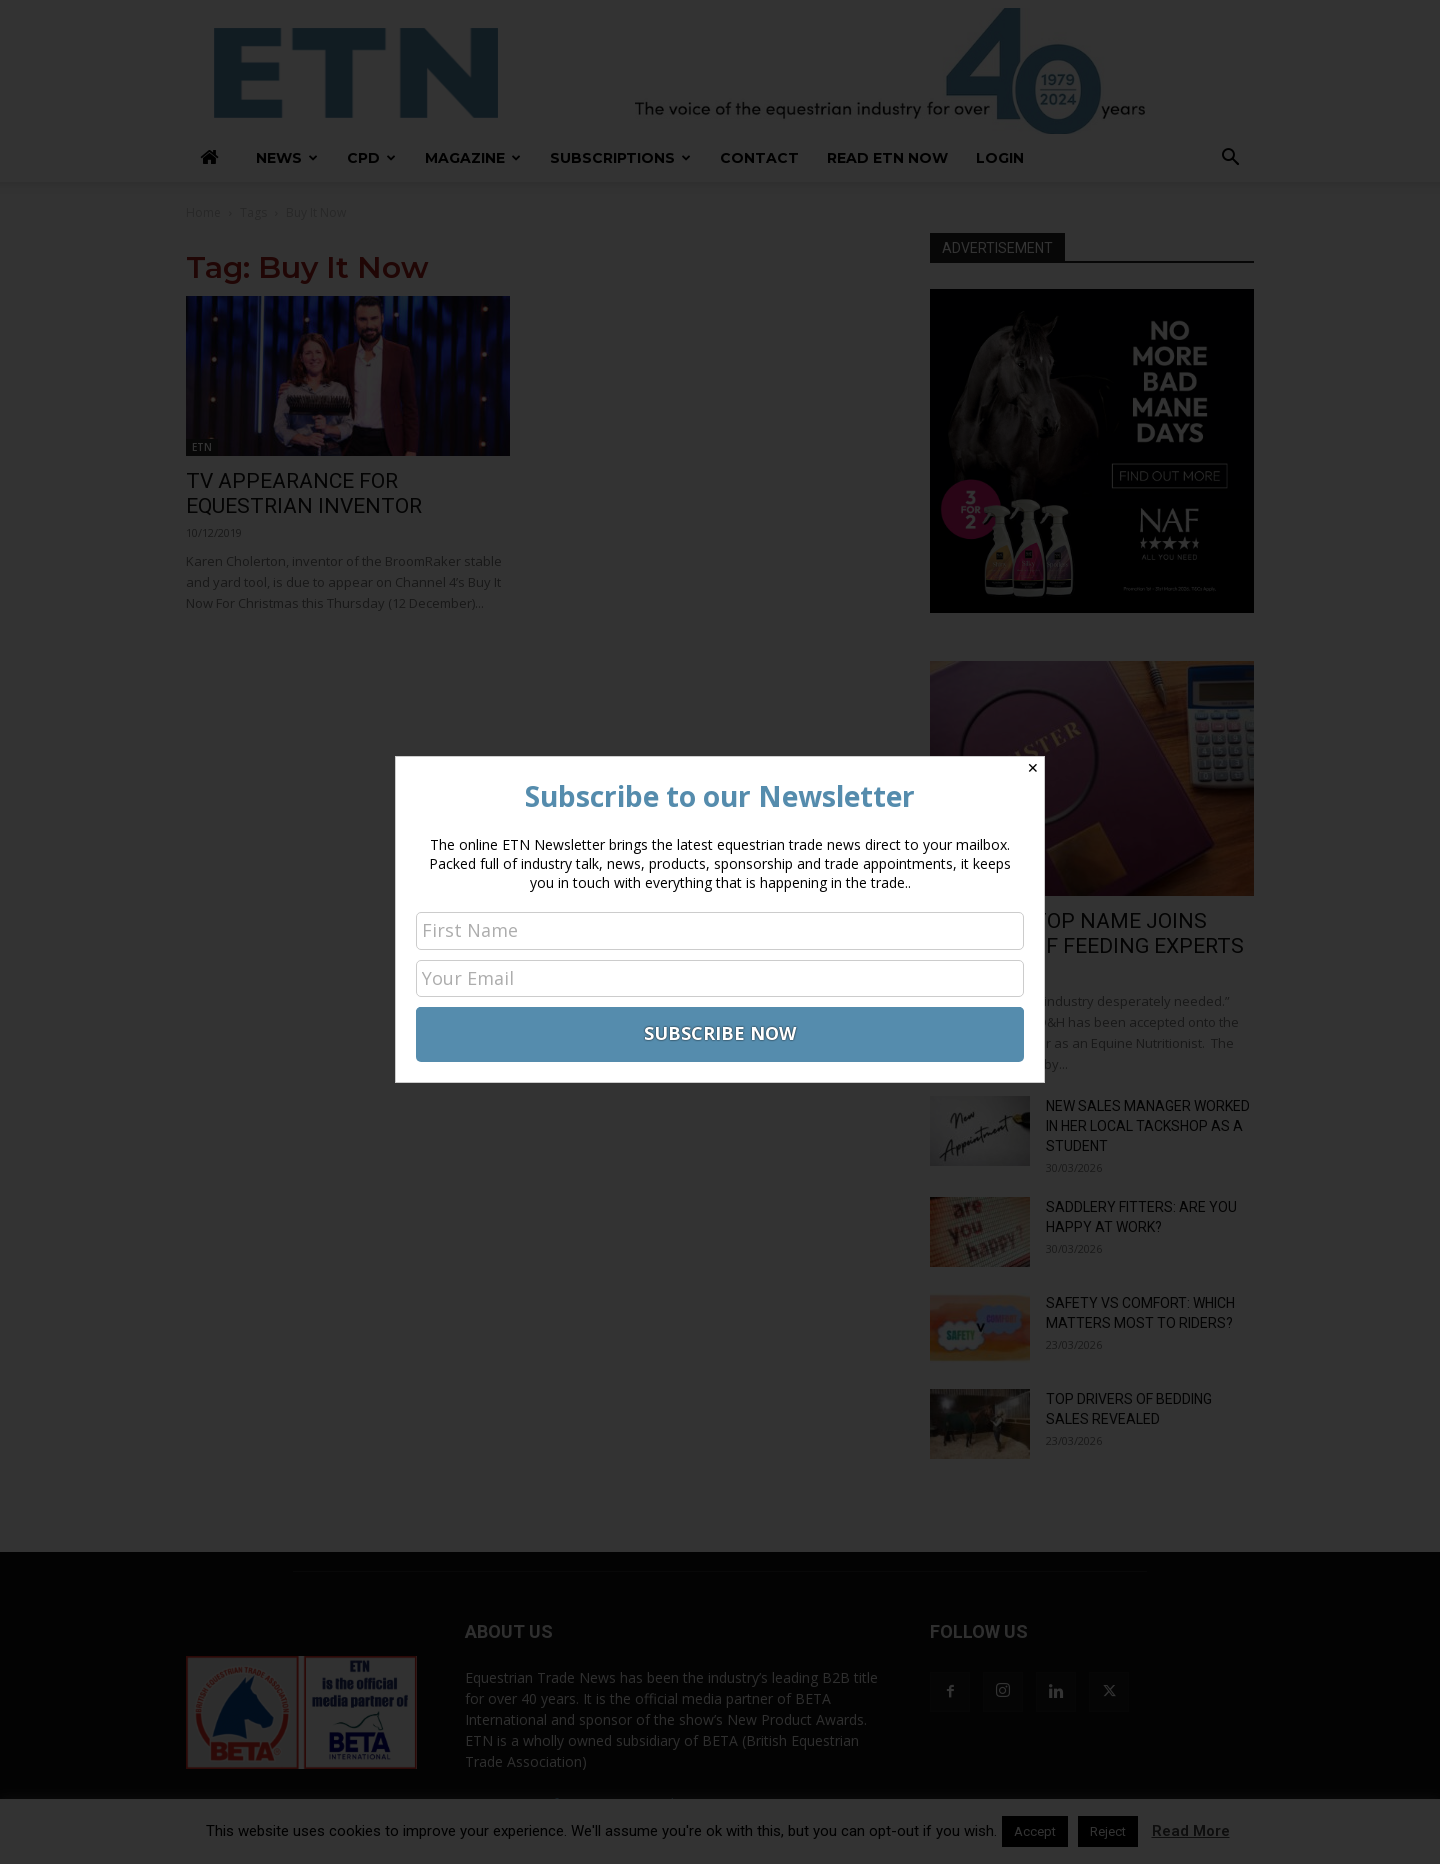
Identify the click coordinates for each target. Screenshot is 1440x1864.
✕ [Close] (1033, 768)
